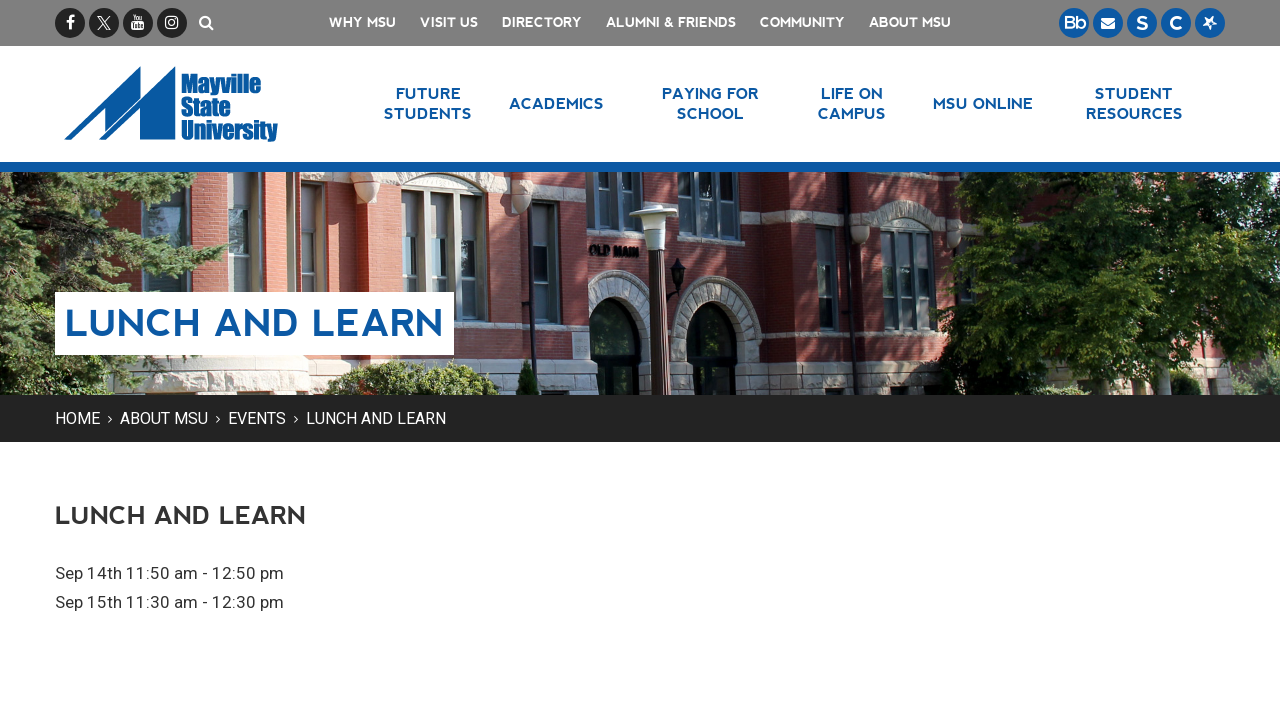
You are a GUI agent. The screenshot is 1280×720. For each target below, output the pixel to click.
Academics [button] (556, 103)
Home (77, 418)
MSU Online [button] (983, 103)
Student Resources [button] (1134, 103)
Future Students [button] (428, 103)
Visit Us (449, 22)
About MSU (910, 22)
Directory (542, 22)
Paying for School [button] (710, 103)
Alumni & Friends (671, 22)
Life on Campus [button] (852, 103)
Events (257, 418)
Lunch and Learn (376, 418)
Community (802, 22)
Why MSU (362, 22)
